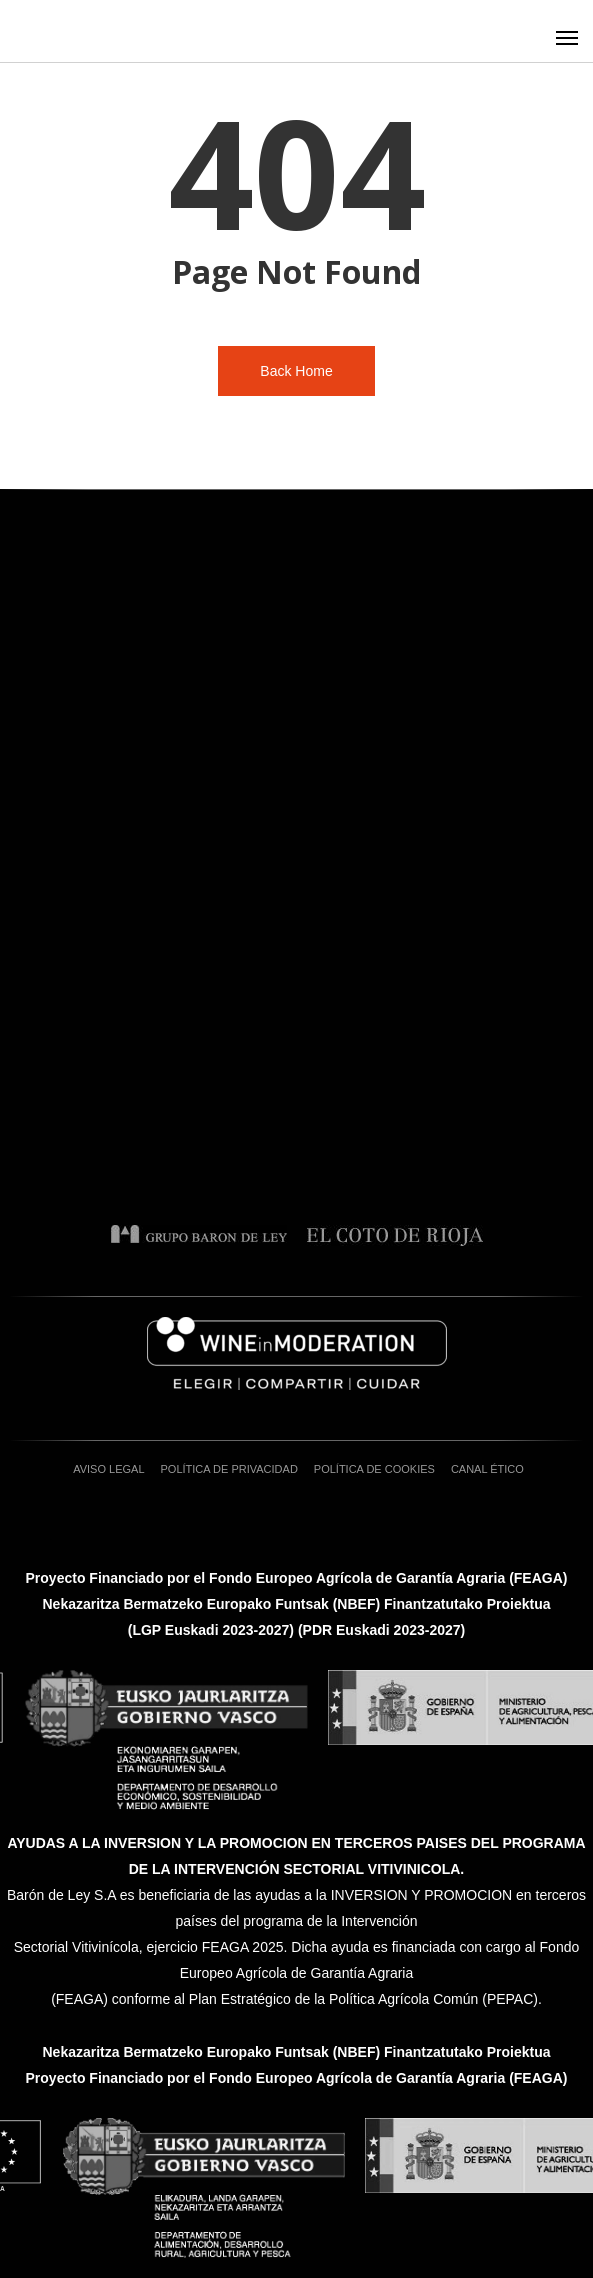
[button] (567, 37)
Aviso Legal (108, 1469)
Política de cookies (374, 1469)
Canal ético (487, 1469)
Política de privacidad (229, 1469)
